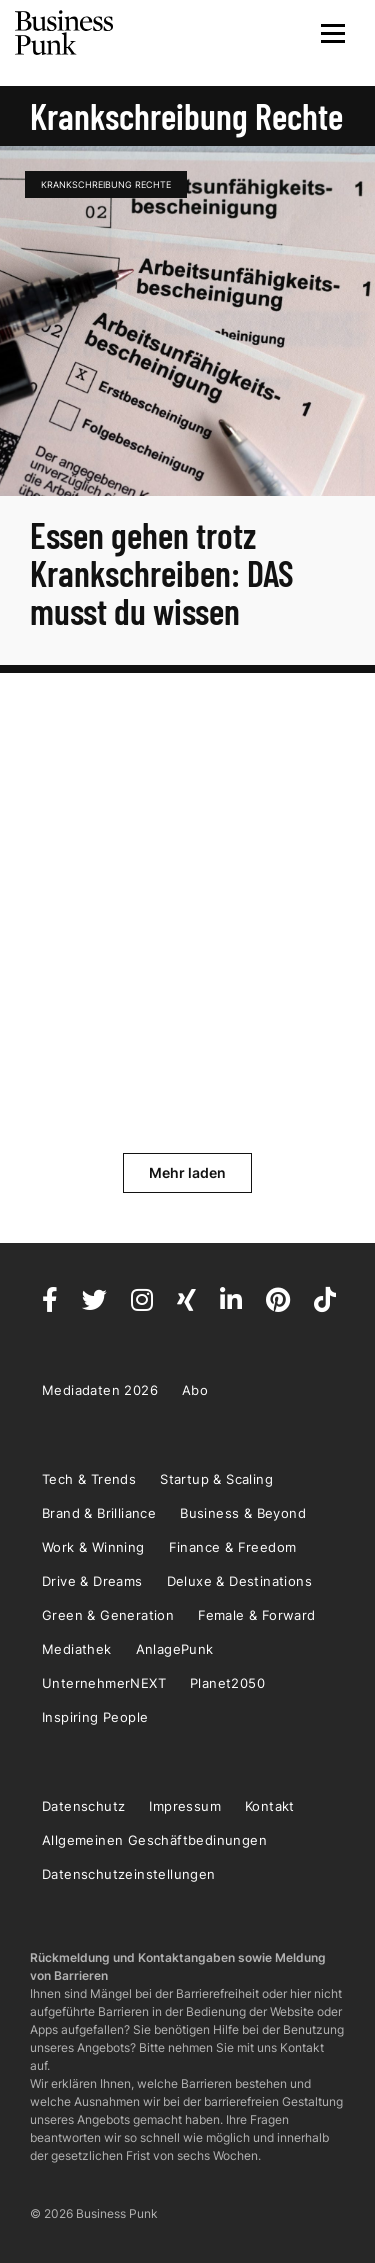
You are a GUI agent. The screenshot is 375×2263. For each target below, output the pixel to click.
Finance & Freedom (233, 1547)
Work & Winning (93, 1547)
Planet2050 (227, 1683)
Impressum (185, 1806)
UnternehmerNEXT (104, 1683)
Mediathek (77, 1649)
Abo (195, 1390)
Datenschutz (83, 1806)
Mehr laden (187, 1172)
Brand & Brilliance (99, 1513)
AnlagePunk (175, 1649)
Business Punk (65, 33)
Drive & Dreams (92, 1581)
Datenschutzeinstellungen (129, 1874)
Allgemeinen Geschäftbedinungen (154, 1840)
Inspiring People (95, 1717)
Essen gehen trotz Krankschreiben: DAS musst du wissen (162, 572)
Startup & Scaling (216, 1479)
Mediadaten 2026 (100, 1390)
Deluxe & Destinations (239, 1581)
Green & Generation (108, 1615)
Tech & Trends (89, 1479)
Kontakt (270, 1806)
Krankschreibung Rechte (106, 184)
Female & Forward (256, 1615)
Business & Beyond (243, 1513)
